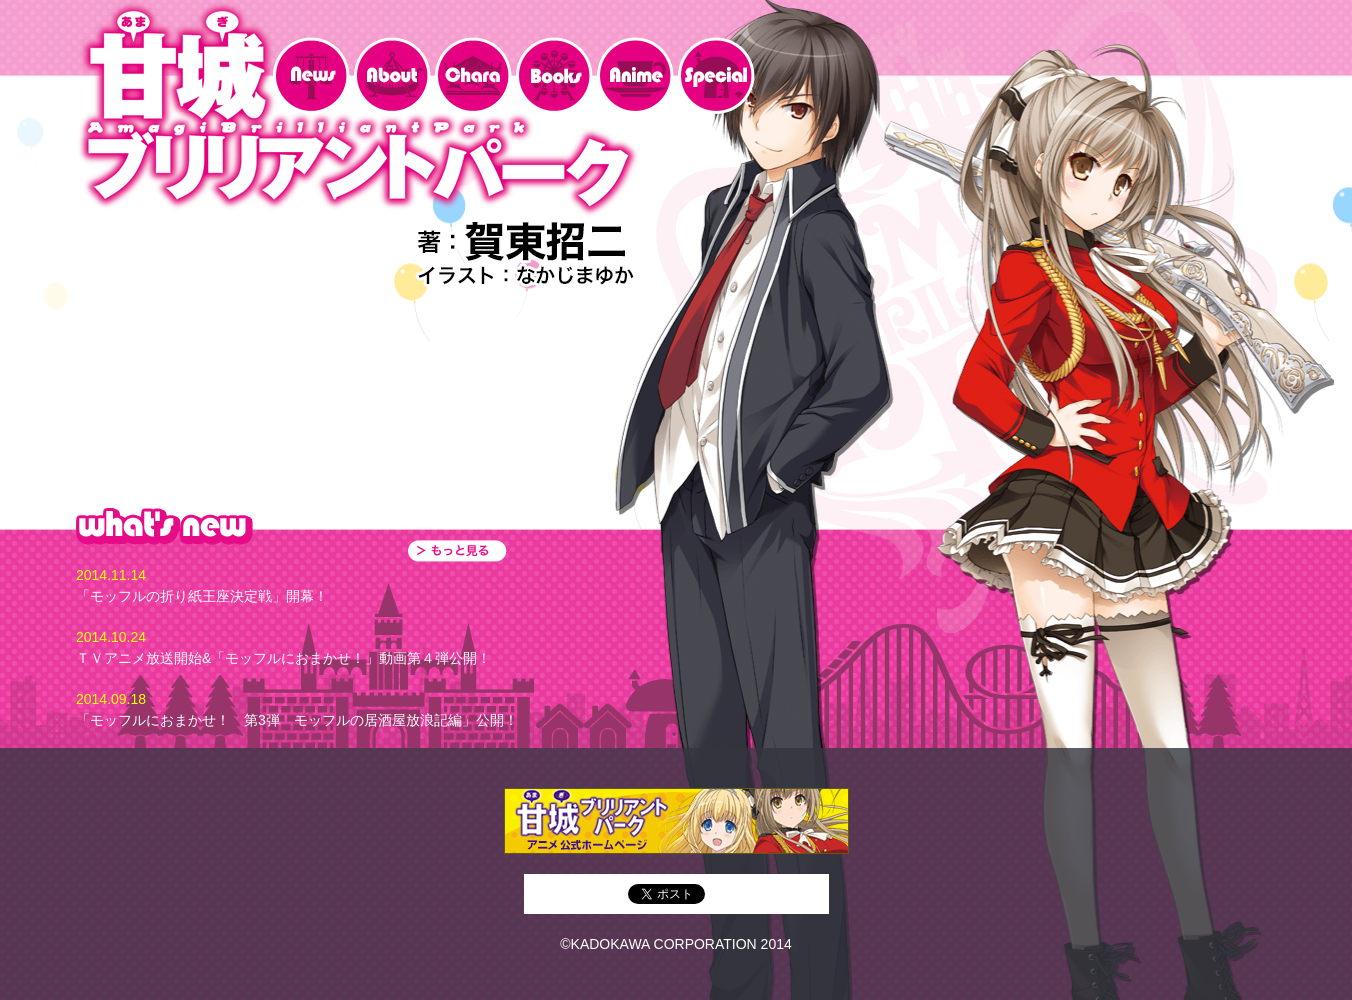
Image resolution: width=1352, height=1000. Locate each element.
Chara (473, 75)
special (716, 75)
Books (554, 75)
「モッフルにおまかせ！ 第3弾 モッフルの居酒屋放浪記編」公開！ (297, 720)
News (311, 75)
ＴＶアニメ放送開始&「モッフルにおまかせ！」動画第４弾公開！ (283, 658)
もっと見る (457, 551)
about (392, 75)
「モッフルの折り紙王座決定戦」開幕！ (202, 596)
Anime (635, 75)
